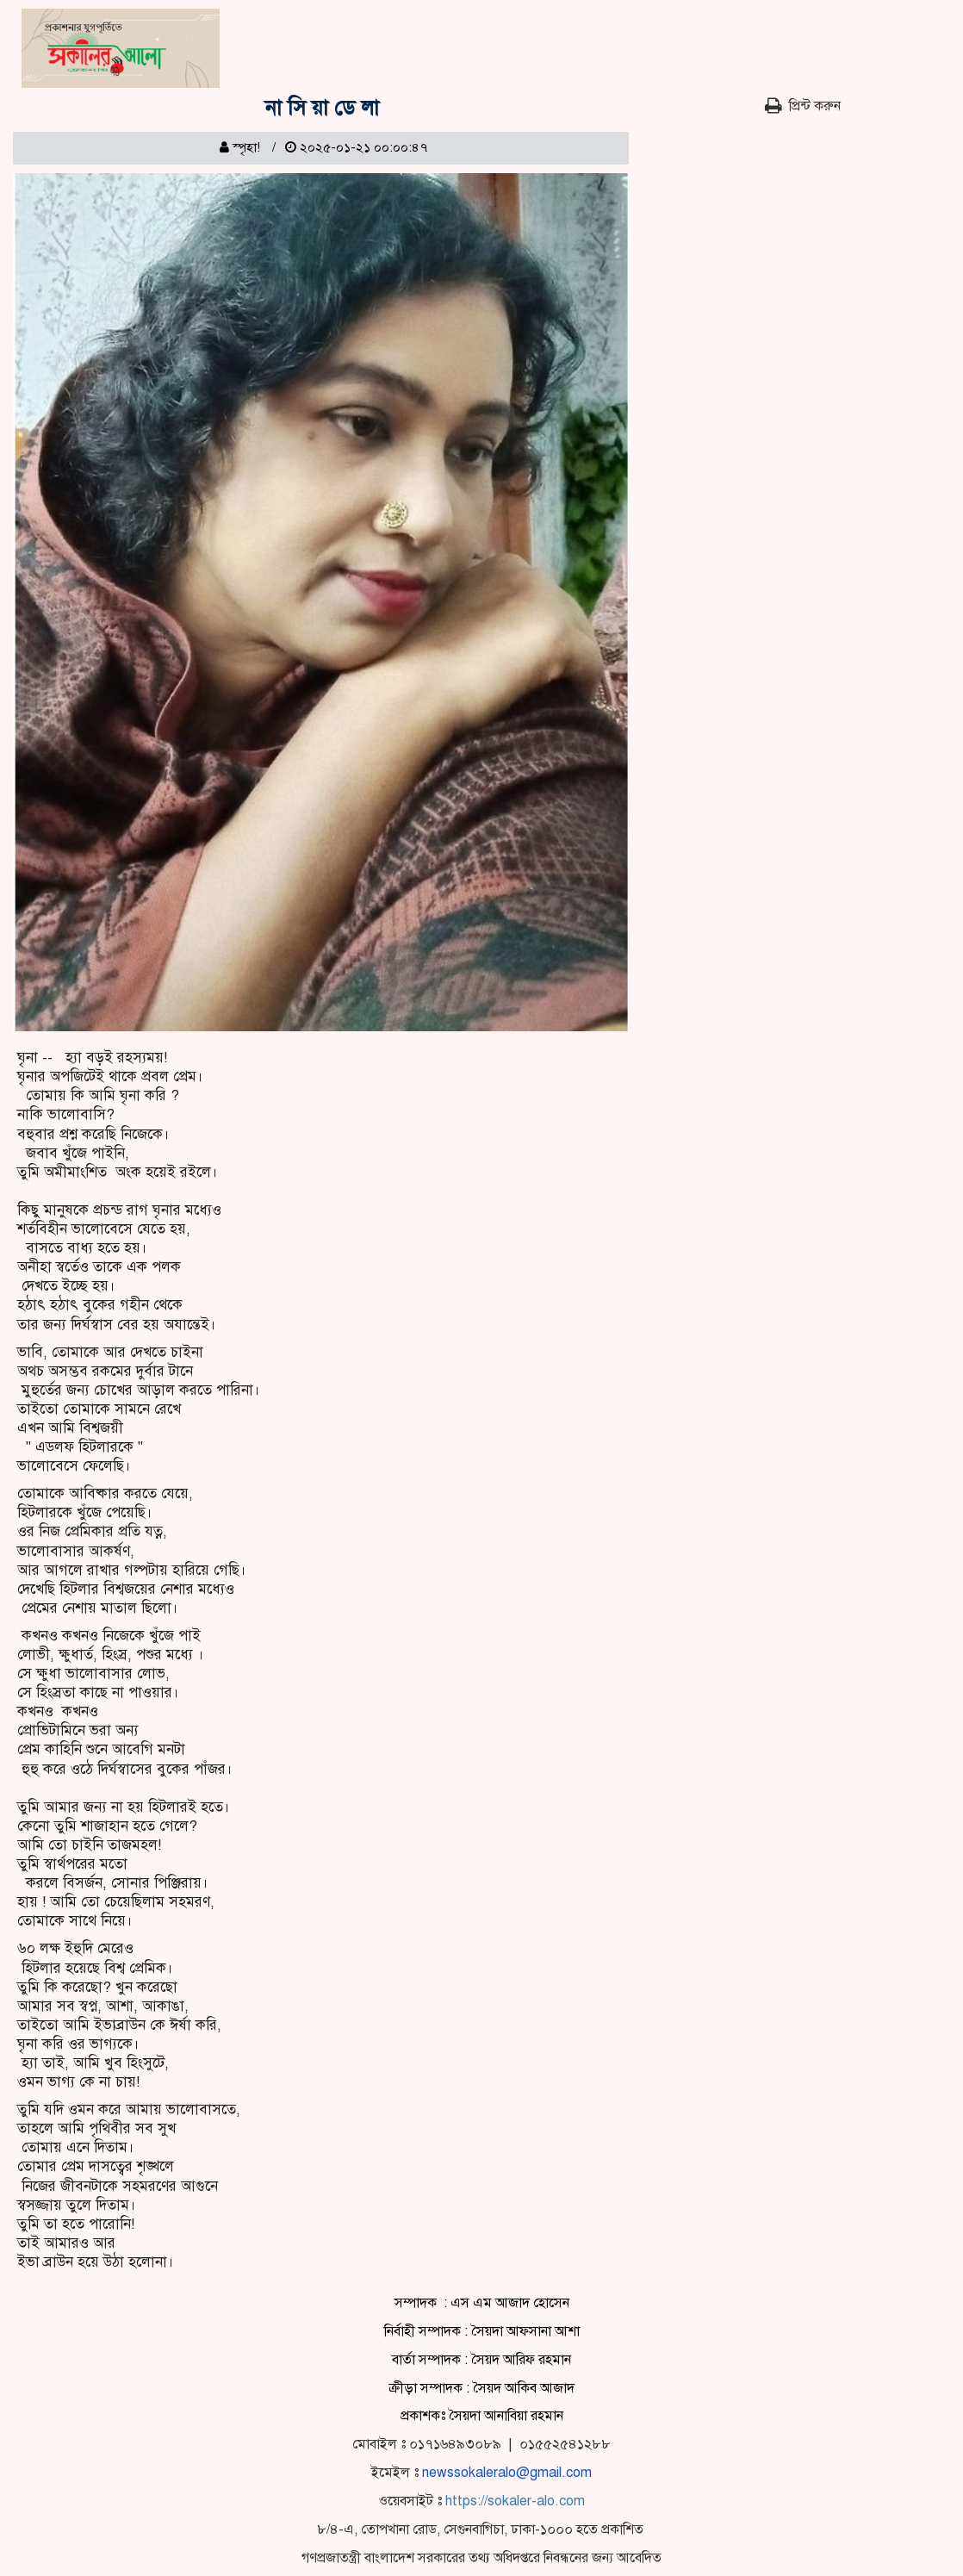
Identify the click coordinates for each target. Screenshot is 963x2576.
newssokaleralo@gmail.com (507, 2472)
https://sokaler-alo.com (515, 2501)
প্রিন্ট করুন (803, 106)
